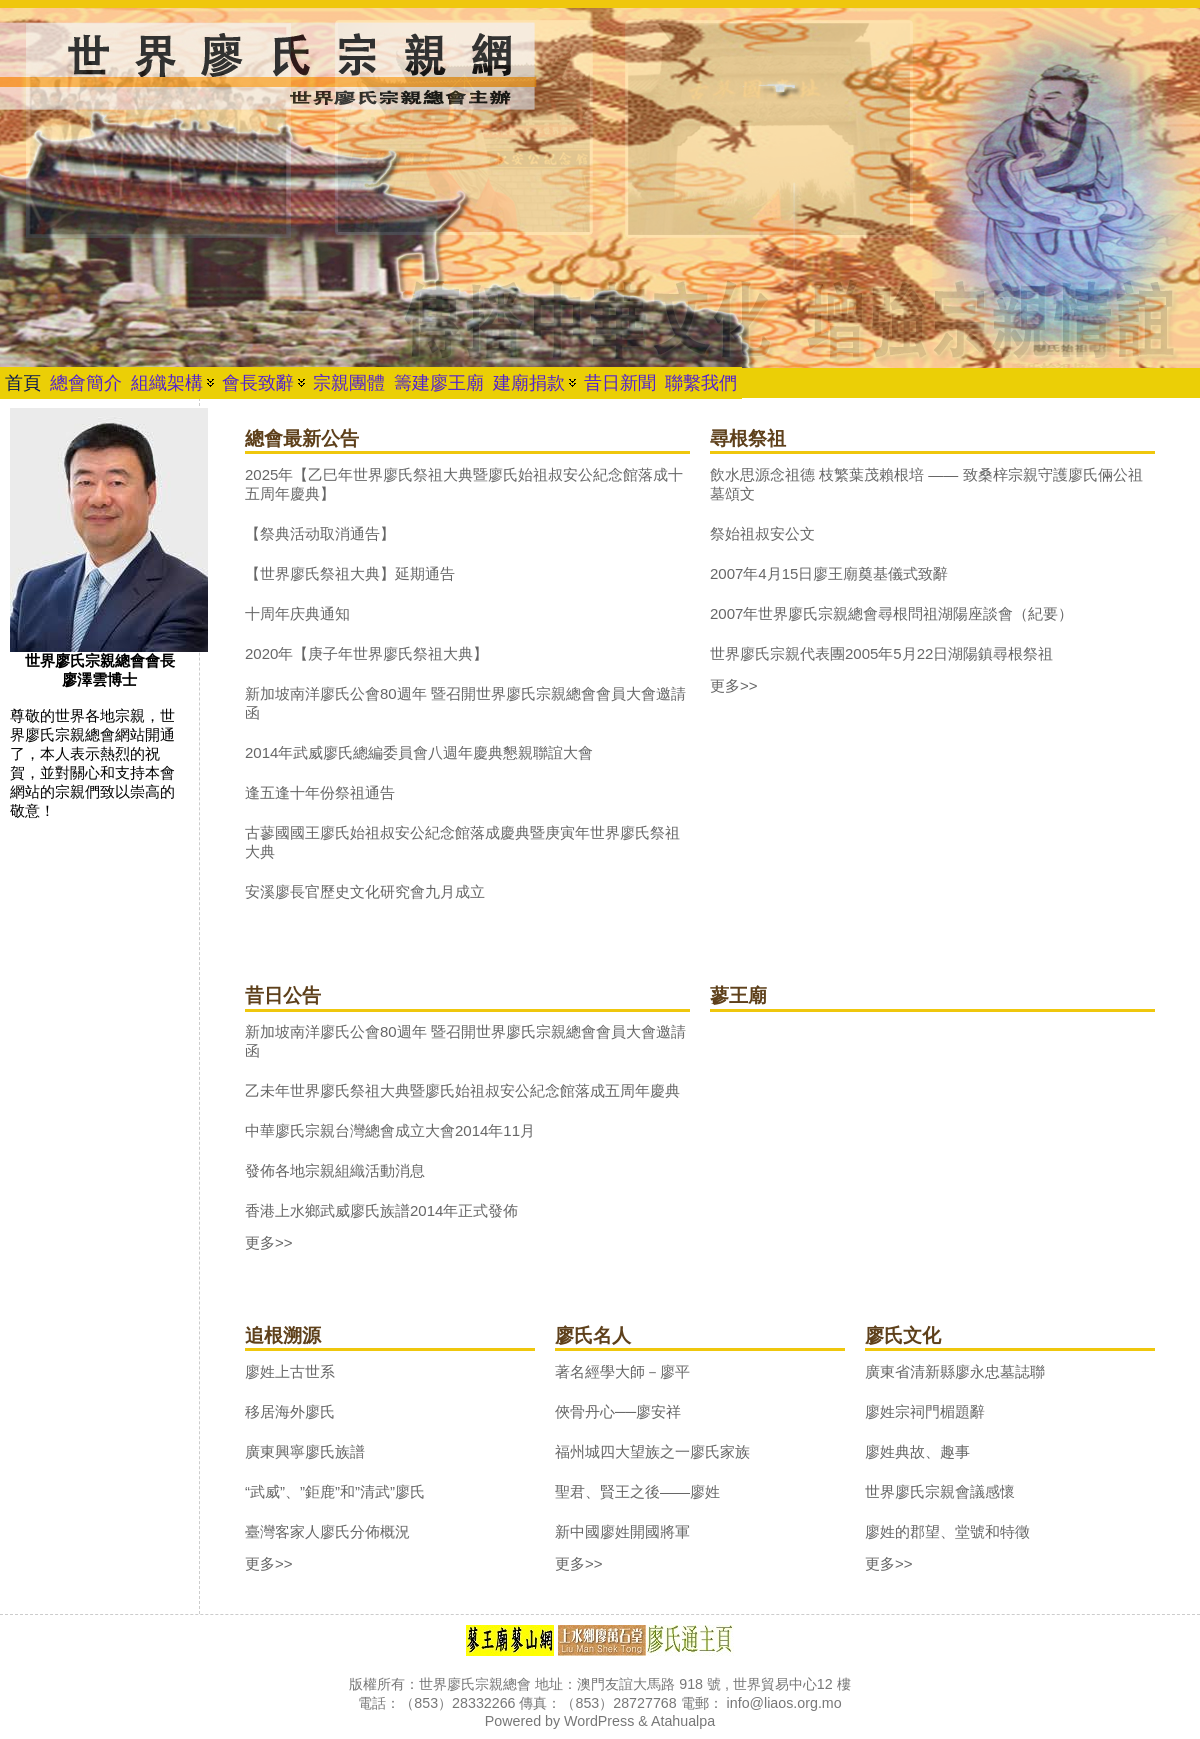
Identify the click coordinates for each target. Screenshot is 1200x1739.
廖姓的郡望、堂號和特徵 (947, 1531)
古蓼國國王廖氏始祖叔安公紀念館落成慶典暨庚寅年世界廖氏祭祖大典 (462, 842)
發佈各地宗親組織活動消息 (335, 1170)
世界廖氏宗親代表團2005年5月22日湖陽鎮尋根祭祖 (881, 653)
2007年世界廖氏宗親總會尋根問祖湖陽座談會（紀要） (891, 613)
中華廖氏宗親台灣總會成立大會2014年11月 (390, 1130)
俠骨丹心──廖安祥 (618, 1411)
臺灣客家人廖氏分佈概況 (327, 1531)
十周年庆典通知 (297, 613)
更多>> (734, 685)
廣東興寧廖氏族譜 (305, 1451)
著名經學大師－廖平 (622, 1371)
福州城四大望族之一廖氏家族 (652, 1451)
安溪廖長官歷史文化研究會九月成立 (365, 891)
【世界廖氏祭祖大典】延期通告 (350, 573)
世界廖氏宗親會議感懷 (940, 1491)
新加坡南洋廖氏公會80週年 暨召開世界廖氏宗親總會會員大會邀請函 (465, 703)
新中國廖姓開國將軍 (622, 1531)
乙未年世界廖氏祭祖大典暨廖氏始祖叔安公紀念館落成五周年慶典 (462, 1090)
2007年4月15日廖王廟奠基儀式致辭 (829, 573)
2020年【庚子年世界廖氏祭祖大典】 (366, 653)
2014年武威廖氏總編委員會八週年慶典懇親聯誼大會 (419, 752)
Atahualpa (683, 1721)
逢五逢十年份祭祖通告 (320, 792)
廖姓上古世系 (290, 1371)
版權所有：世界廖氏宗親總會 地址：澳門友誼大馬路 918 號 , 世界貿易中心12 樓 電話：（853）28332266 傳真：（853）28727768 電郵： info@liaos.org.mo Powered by (599, 1702)
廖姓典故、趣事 (917, 1451)
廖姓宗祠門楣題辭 (925, 1411)
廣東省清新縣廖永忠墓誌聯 (955, 1371)
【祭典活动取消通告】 (320, 533)
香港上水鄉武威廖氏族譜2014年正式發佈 (381, 1210)
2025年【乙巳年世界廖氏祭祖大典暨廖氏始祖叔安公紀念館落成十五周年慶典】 (464, 484)
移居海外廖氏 (290, 1411)
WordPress (599, 1721)
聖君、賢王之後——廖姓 (637, 1491)
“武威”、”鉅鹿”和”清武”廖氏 (335, 1491)
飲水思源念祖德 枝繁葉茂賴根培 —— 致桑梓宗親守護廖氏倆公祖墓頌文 (926, 484)
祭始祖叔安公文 (762, 533)
